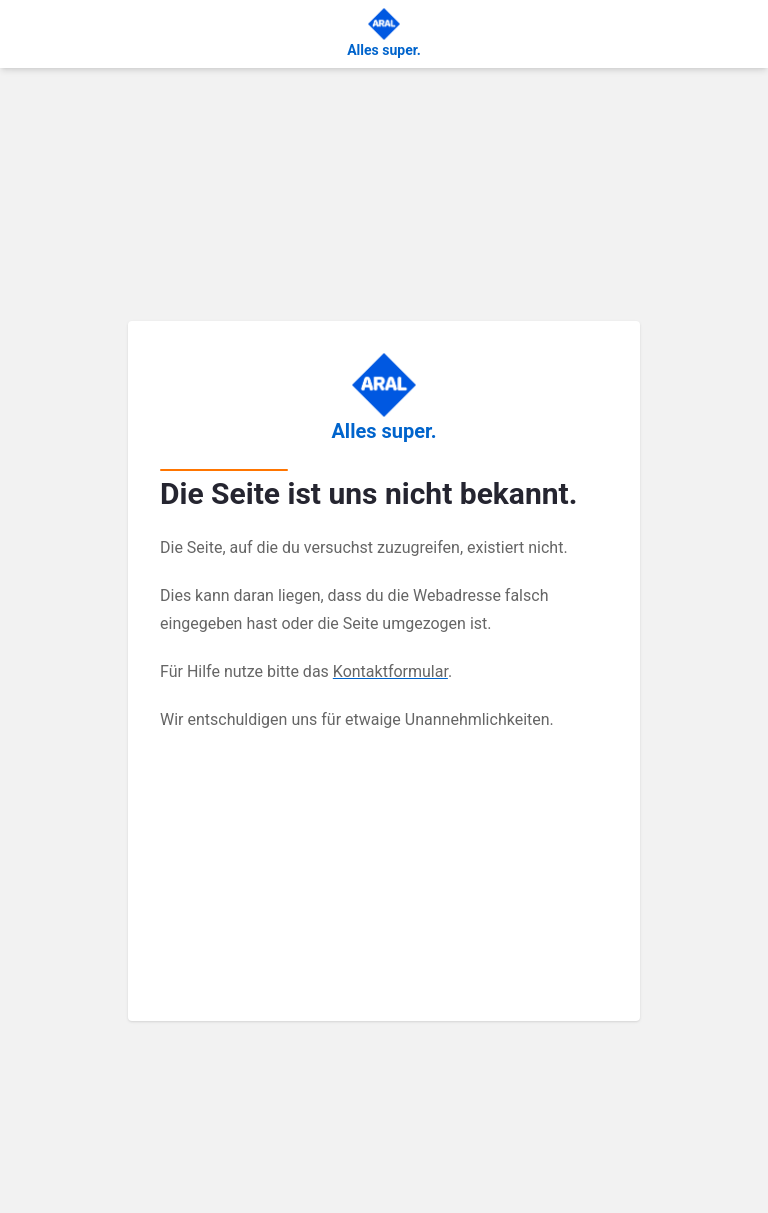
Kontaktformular (390, 671)
